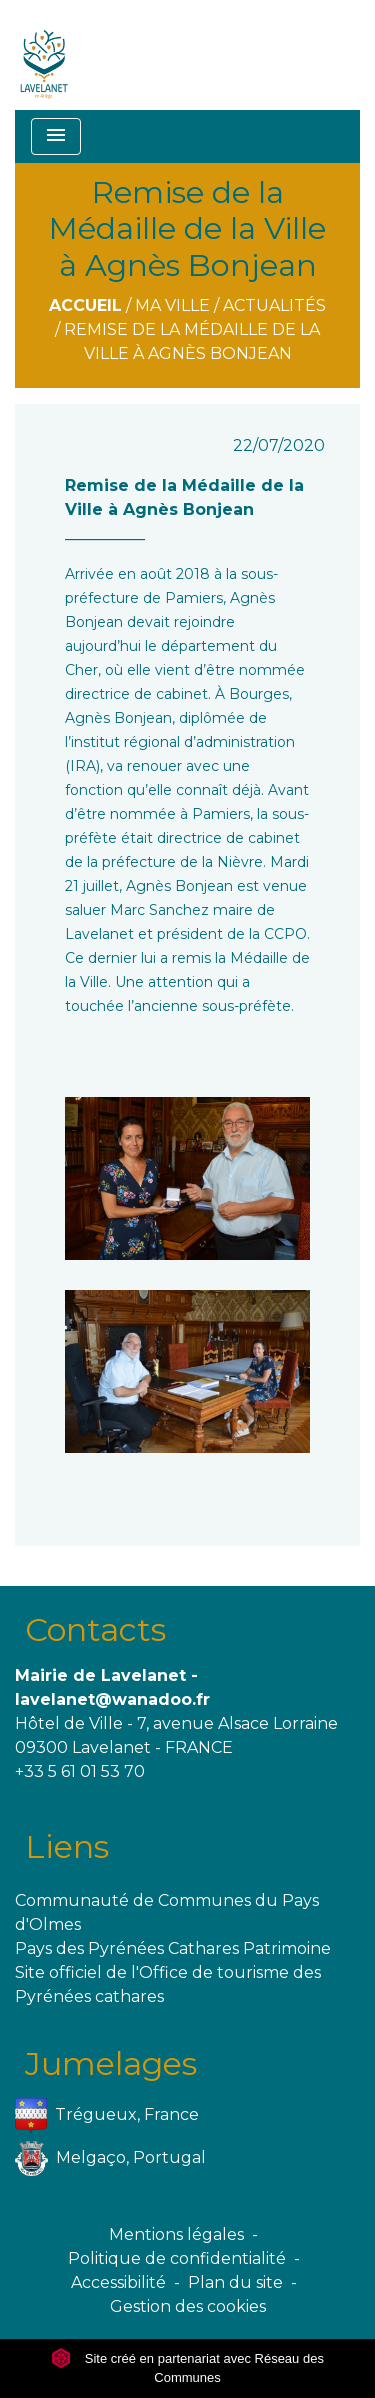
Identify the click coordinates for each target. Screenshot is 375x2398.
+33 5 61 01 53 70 (80, 1771)
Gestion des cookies (188, 2306)
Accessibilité (118, 2282)
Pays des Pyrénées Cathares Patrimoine (173, 1948)
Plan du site (235, 2282)
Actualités (274, 305)
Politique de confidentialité (177, 2258)
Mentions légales (176, 2234)
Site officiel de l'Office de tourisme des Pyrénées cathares (168, 1984)
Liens (67, 1846)
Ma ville (172, 305)
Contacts (95, 1629)
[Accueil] (44, 55)
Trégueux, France (107, 2115)
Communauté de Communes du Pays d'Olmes (167, 1912)
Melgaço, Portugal (110, 2158)
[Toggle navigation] (56, 136)
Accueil (85, 305)
